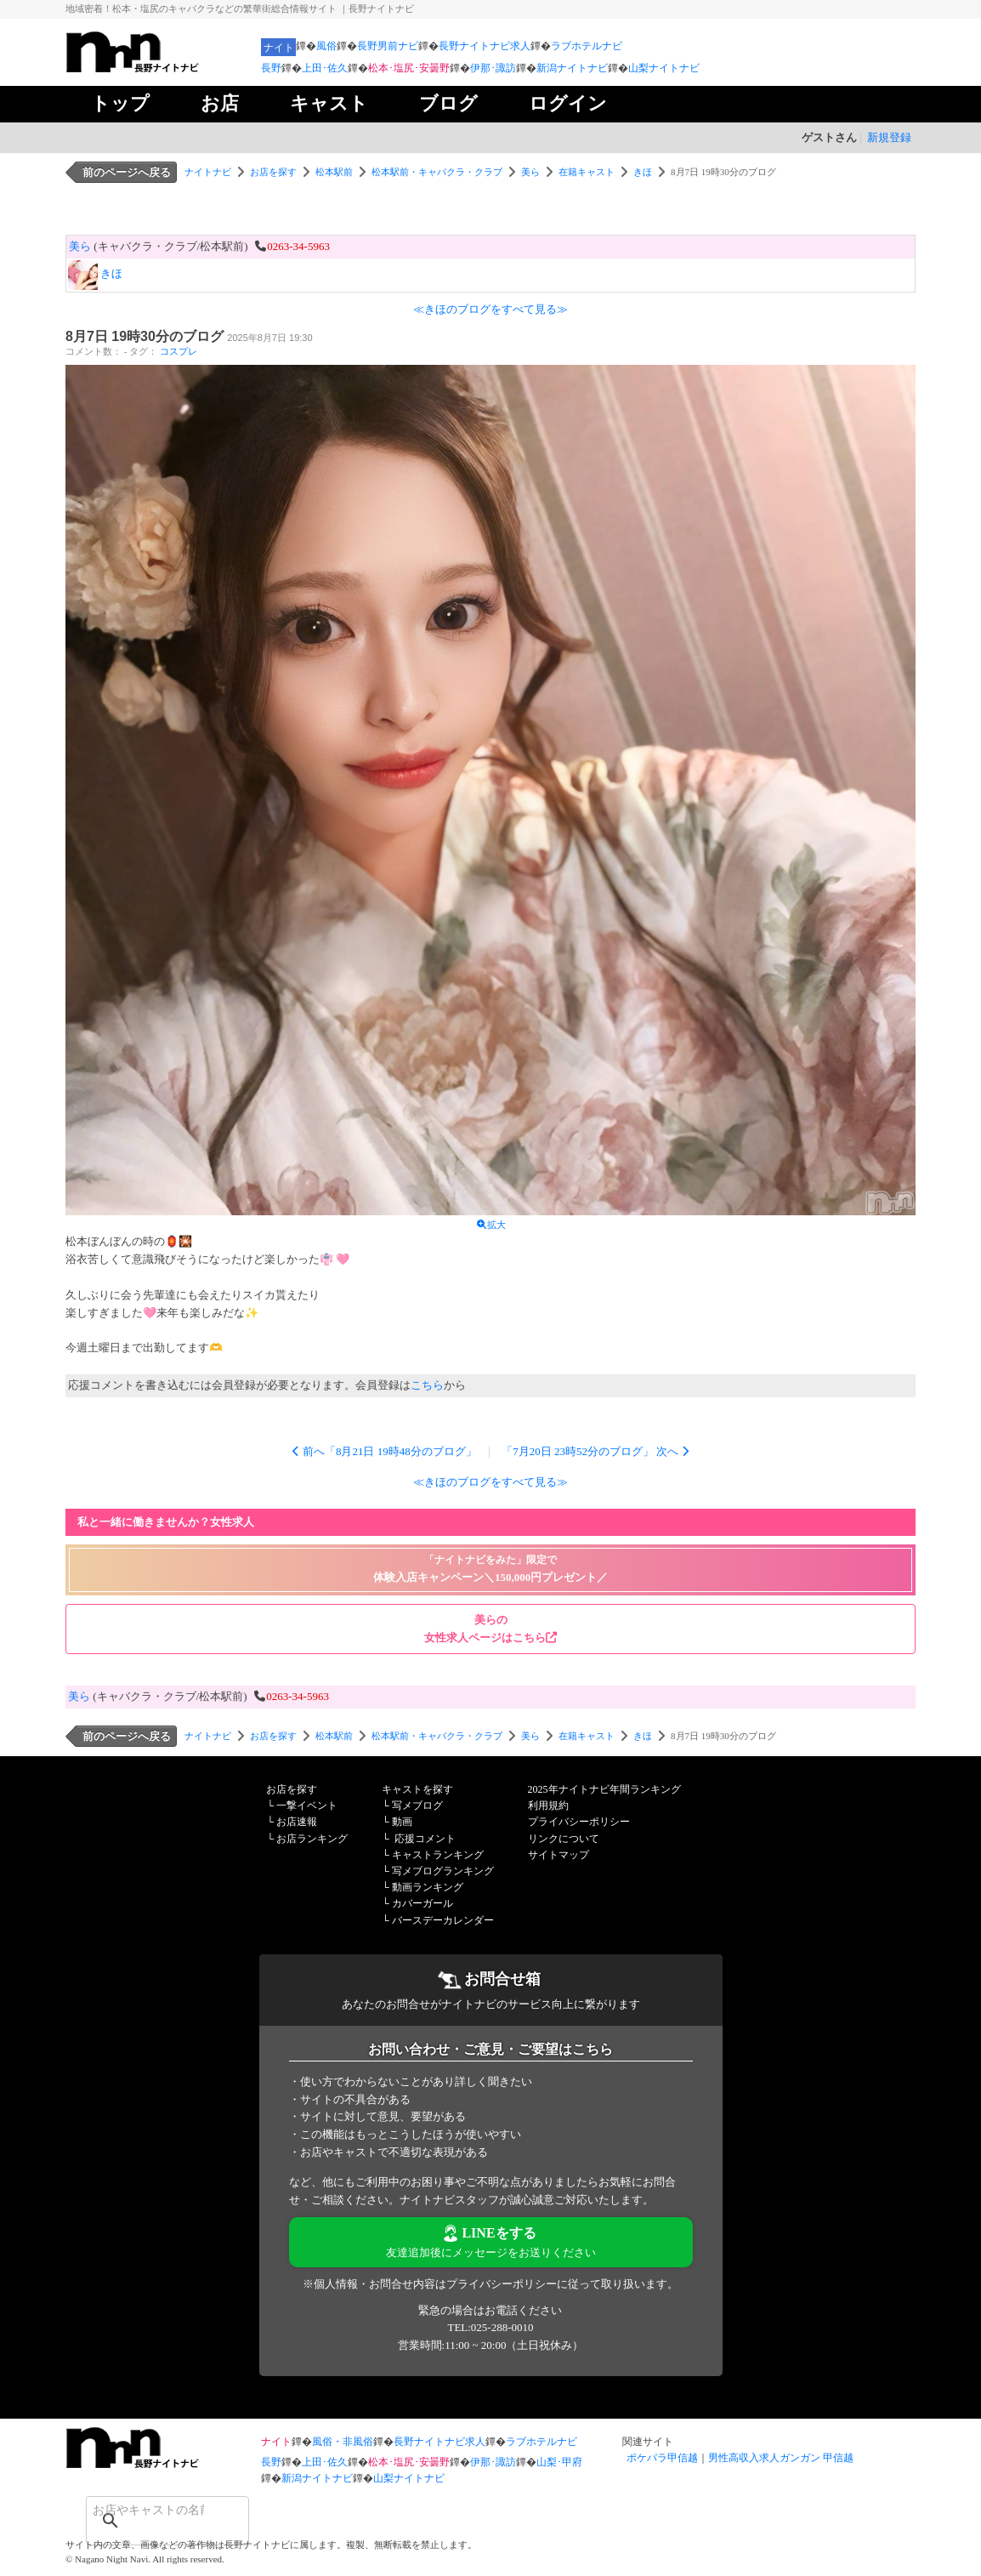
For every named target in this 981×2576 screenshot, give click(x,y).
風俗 (326, 46)
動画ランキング (427, 1887)
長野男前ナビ (387, 46)
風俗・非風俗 (342, 2442)
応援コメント (425, 1839)
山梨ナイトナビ (664, 68)
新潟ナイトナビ (572, 68)
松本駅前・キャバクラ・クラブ (436, 172)
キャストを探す (417, 1789)
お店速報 (296, 1822)
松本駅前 (334, 172)
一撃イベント (306, 1805)
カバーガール (422, 1903)
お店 (220, 103)
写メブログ (417, 1805)
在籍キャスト (587, 172)
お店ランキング (312, 1839)
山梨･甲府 (559, 2462)
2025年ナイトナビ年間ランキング (604, 1789)
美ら (530, 172)
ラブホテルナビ (586, 46)
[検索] (145, 2509)
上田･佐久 (325, 68)
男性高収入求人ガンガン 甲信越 (780, 2458)
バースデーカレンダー (443, 1920)
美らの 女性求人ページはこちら (490, 1628)
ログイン (568, 103)
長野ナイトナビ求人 (484, 46)
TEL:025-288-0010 (490, 2327)
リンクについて (563, 1839)
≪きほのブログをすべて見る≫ (490, 309)
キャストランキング (438, 1855)
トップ (120, 103)
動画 (402, 1822)
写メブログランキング (443, 1871)
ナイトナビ (207, 172)
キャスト (329, 103)
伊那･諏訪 (493, 68)
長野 (271, 68)
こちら (427, 1385)
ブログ (448, 103)
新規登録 (889, 137)
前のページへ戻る (126, 172)
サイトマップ (558, 1855)
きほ (642, 172)
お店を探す (273, 172)
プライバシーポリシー (579, 1822)
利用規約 (548, 1805)
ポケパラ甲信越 (662, 2458)
